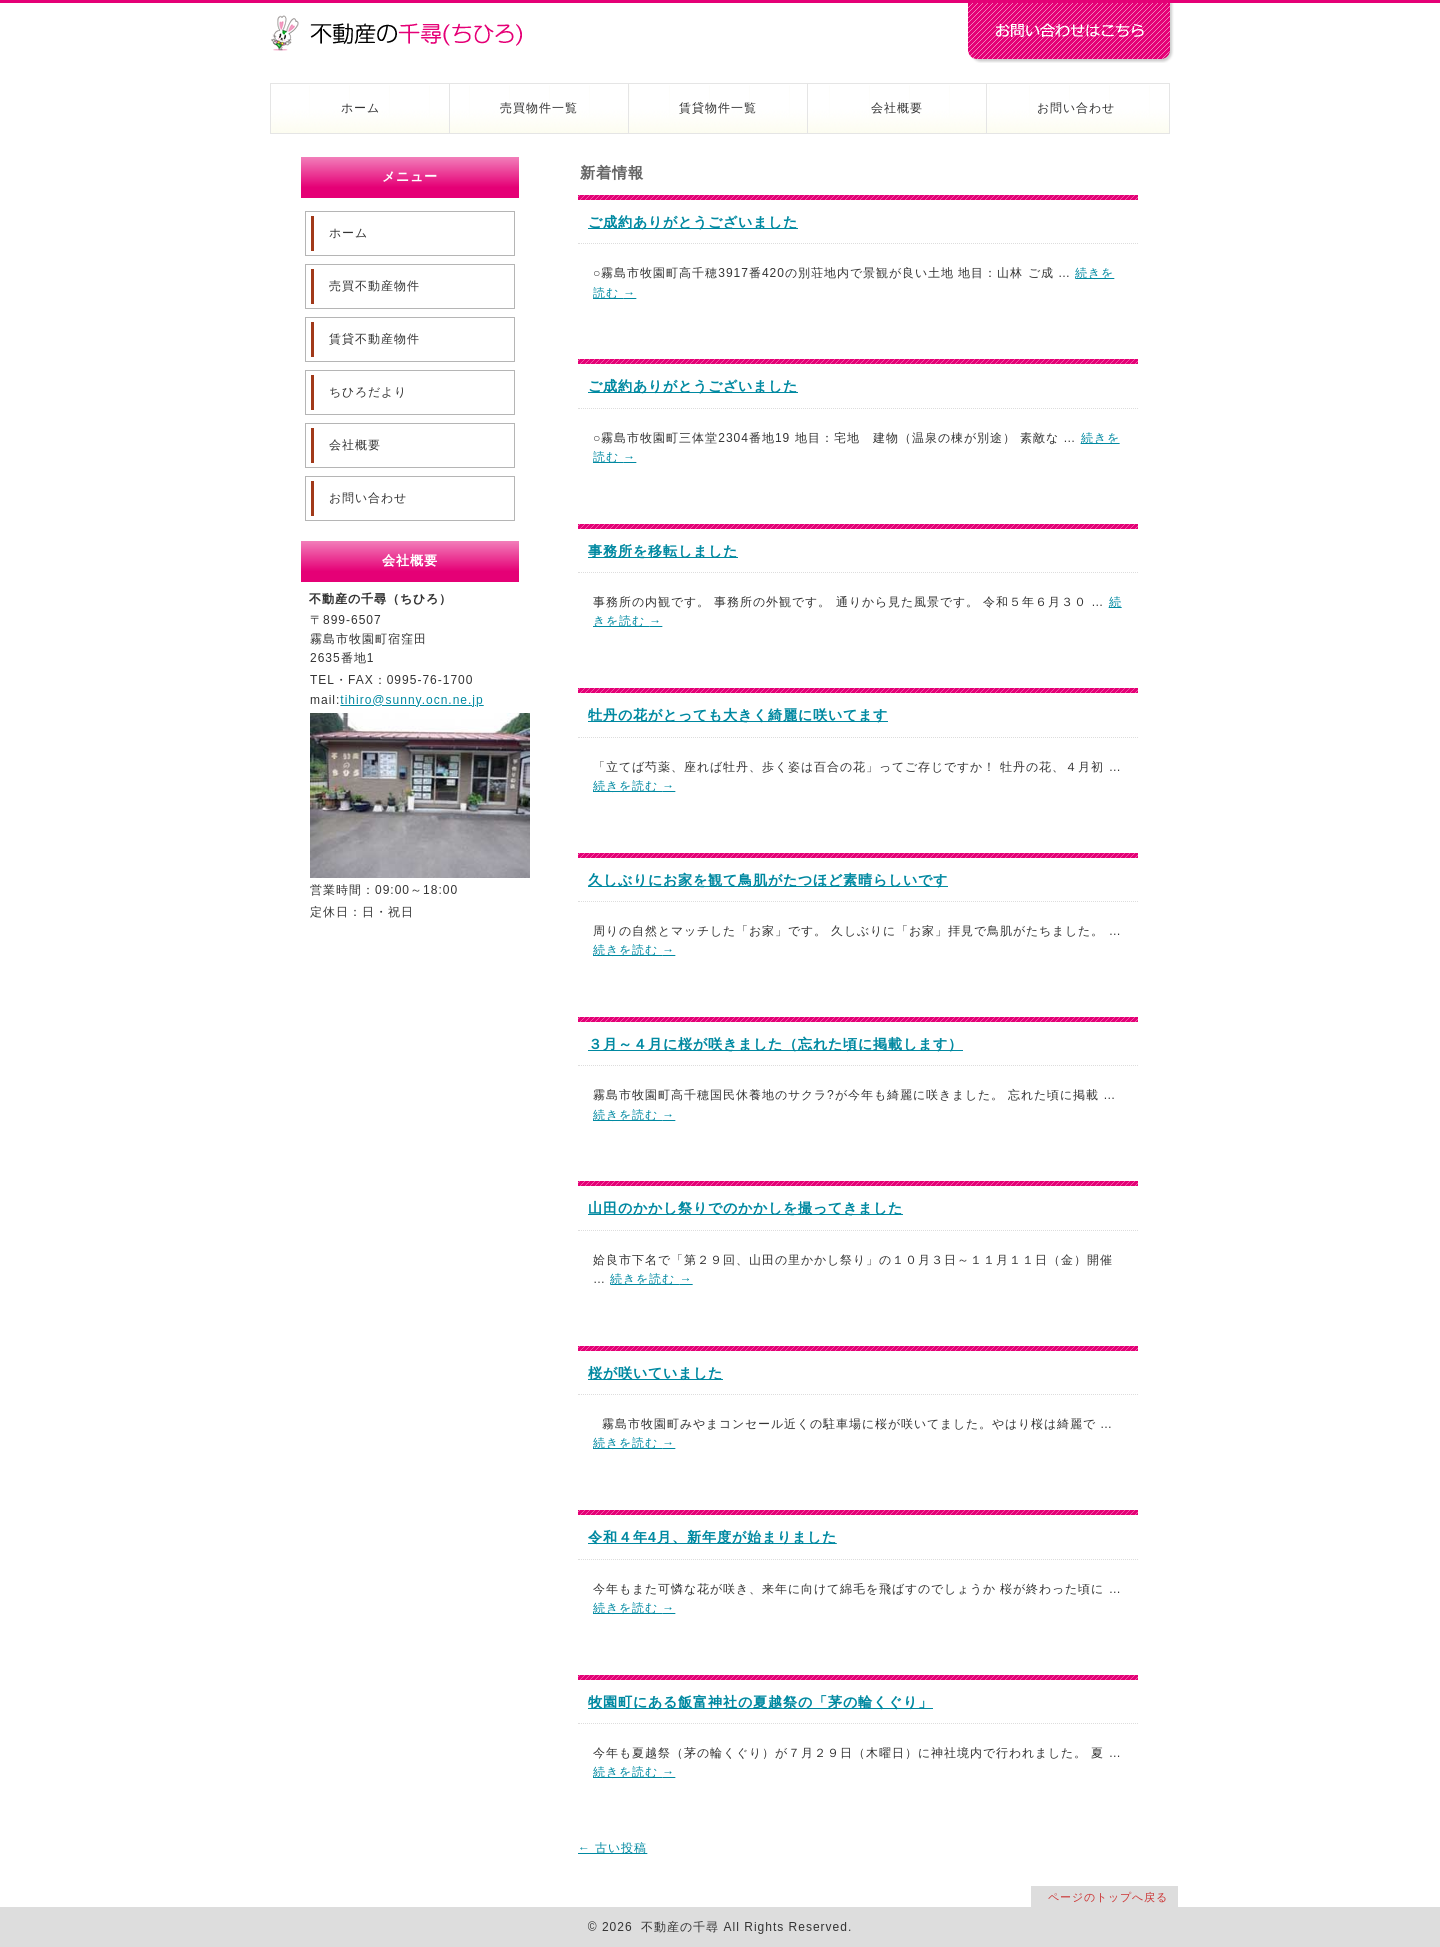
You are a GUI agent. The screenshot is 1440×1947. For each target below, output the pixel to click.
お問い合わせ (1076, 108)
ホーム (360, 108)
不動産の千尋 (405, 22)
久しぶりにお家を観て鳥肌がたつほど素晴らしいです (768, 880)
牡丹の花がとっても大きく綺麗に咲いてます (738, 715)
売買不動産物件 (374, 286)
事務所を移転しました (663, 551)
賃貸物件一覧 (718, 108)
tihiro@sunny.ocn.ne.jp (411, 700)
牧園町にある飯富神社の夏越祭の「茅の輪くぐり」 (760, 1702)
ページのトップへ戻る (1108, 1897)
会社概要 (897, 108)
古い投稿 (612, 1848)
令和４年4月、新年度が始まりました (712, 1537)
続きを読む (634, 786)
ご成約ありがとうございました (693, 222)
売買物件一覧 (539, 108)
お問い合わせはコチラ (1070, 33)
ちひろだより (368, 392)
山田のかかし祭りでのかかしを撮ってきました (745, 1208)
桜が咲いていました (655, 1373)
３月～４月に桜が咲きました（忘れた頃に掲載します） (775, 1044)
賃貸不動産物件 (374, 339)
